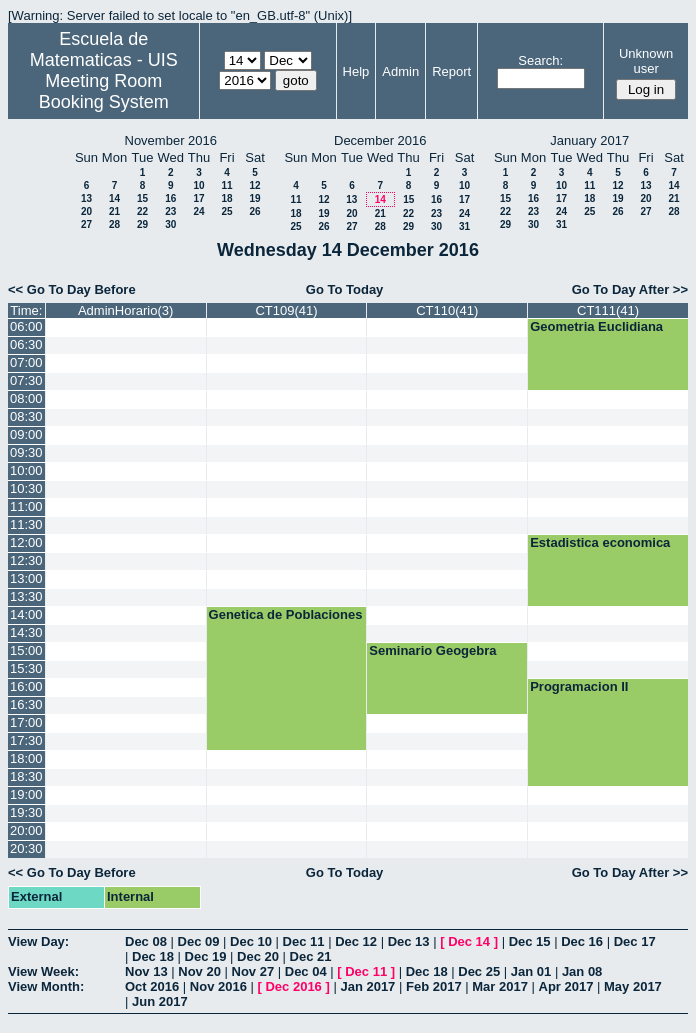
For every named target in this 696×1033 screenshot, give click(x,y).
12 (254, 185)
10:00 (26, 470)
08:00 (26, 398)
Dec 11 (304, 941)
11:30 (26, 524)
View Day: (38, 941)
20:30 (26, 848)
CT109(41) (286, 310)
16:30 (26, 704)
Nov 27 (253, 971)
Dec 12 (356, 941)
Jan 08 (582, 971)
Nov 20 (199, 971)
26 (254, 211)
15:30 (26, 668)
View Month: (46, 986)
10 (198, 185)
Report (451, 71)
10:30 (26, 488)
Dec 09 (199, 941)
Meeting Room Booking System (104, 91)
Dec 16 (582, 941)
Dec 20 (258, 956)
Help (356, 71)
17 (198, 198)
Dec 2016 (293, 986)
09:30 (26, 452)
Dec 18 (153, 956)
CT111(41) (608, 310)
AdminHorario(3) (125, 310)
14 (114, 198)
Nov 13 (146, 971)
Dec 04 (306, 971)
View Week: (43, 971)
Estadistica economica (600, 542)
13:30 (26, 596)
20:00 (26, 830)
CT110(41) (447, 310)
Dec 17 (635, 941)
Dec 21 (311, 956)
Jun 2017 (160, 1001)
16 (170, 198)
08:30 (26, 416)
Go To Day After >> (630, 289)
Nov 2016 (218, 986)
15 (142, 198)
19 (254, 198)
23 (170, 211)
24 (198, 211)
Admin (400, 71)
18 (226, 198)
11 (226, 185)
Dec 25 (479, 971)
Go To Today (345, 289)
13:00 (26, 578)
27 (86, 224)
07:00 (26, 362)
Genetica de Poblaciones (286, 614)
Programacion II (579, 686)
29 (142, 224)
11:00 (26, 506)
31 (464, 226)
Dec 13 (409, 941)
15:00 (26, 650)
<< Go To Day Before (72, 289)
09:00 (26, 434)
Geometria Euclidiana (596, 326)
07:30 (26, 380)
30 (170, 224)
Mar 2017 (500, 986)
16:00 (26, 686)
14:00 (26, 614)
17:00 (26, 722)
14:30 (26, 632)
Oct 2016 (152, 986)
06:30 (26, 344)
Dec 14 (469, 941)
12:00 (26, 542)
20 (86, 211)
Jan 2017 (367, 986)
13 (86, 198)
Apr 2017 (566, 986)
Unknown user (646, 61)
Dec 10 (251, 941)
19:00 (26, 794)
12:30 (26, 560)
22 (142, 211)
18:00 (26, 758)
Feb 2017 (434, 986)
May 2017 (633, 986)
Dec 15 (530, 941)
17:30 (26, 740)
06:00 (26, 326)
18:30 (26, 776)
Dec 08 (146, 941)
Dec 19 (206, 956)
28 (114, 224)
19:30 (26, 812)
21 (114, 211)
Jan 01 (531, 971)
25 (226, 211)
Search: (540, 60)
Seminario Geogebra (432, 650)
